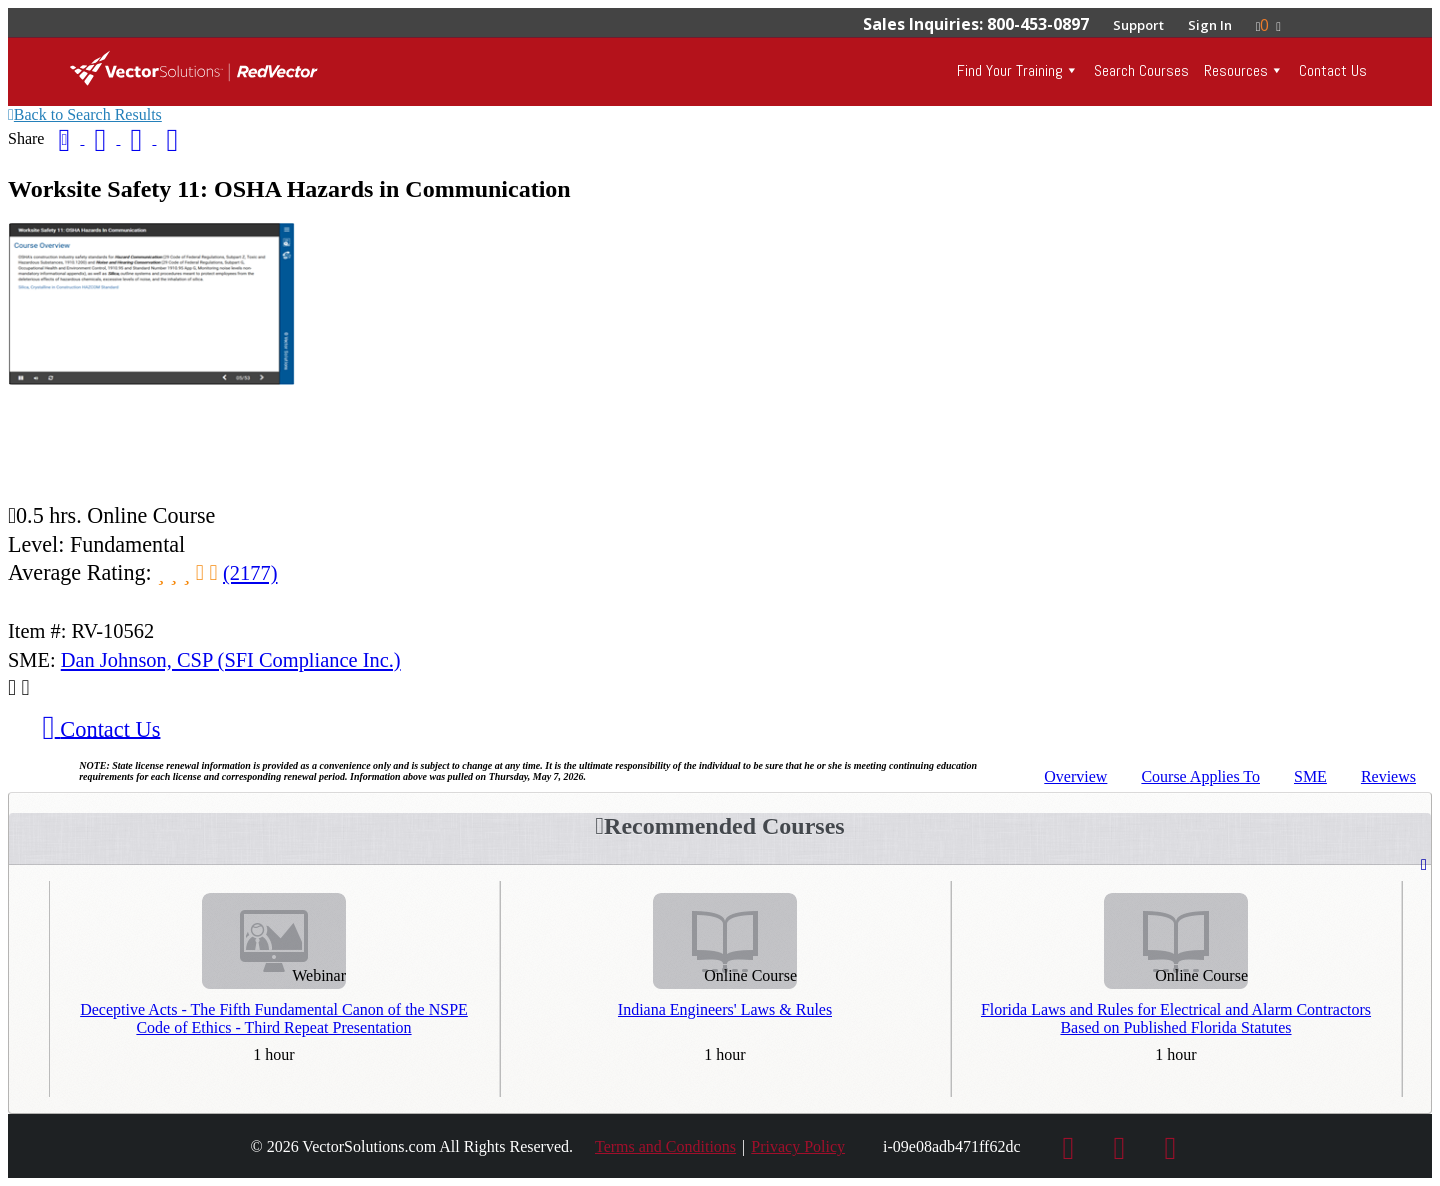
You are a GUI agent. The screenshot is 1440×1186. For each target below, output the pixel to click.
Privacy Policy (798, 1146)
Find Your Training (1010, 70)
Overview (1075, 776)
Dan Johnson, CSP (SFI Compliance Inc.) (231, 660)
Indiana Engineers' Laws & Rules (725, 1009)
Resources (1236, 70)
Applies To (1200, 776)
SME (1310, 776)
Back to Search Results (85, 114)
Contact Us (1333, 70)
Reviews (1388, 776)
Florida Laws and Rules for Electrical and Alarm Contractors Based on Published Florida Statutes (1176, 1018)
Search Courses (1141, 70)
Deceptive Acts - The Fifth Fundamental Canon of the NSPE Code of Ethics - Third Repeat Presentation (274, 1018)
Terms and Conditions (665, 1146)
